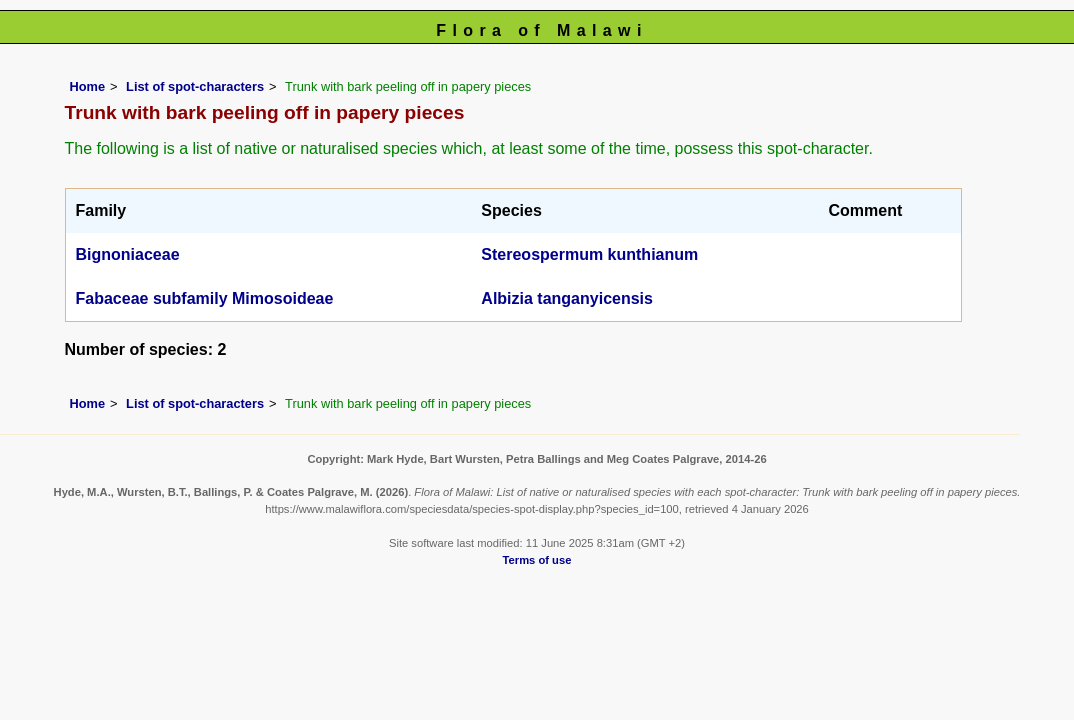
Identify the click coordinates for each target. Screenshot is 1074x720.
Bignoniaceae (128, 254)
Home (88, 86)
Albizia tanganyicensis (567, 298)
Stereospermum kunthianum (589, 254)
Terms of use (537, 560)
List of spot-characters (195, 86)
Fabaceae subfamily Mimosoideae (205, 298)
